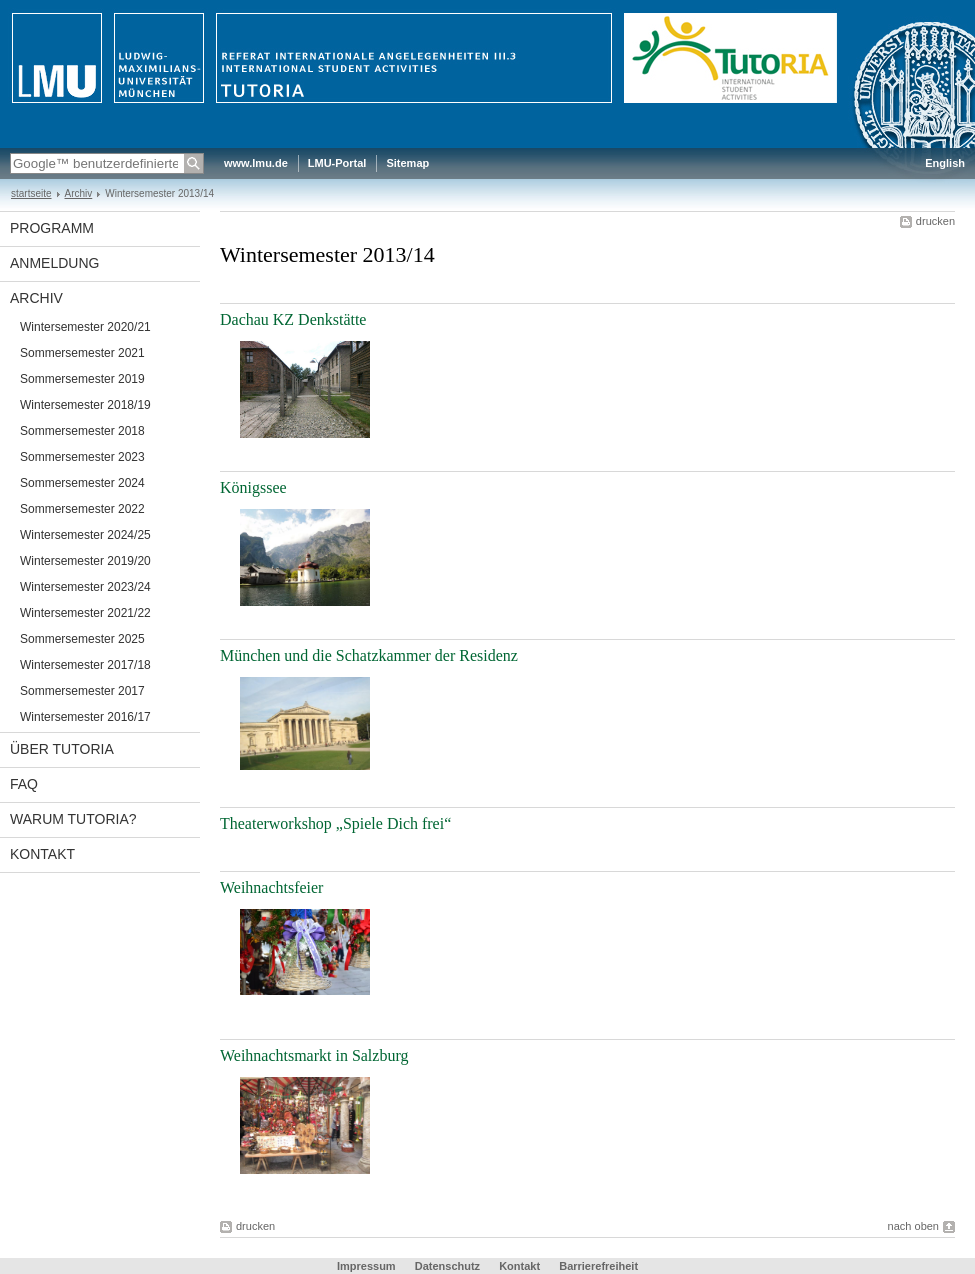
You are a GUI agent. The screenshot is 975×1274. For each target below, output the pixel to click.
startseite (31, 193)
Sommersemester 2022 (82, 509)
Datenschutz (447, 1266)
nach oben (913, 1226)
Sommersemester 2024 (82, 483)
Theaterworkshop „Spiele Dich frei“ (335, 823)
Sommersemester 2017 (82, 691)
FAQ (24, 784)
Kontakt (42, 854)
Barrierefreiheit (598, 1266)
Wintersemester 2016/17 (85, 717)
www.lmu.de (256, 163)
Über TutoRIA (62, 749)
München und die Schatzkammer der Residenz (369, 655)
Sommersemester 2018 (82, 431)
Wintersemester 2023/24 (85, 587)
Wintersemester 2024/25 (85, 535)
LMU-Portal (337, 163)
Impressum (366, 1266)
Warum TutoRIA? (73, 819)
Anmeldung (54, 263)
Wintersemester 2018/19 (85, 405)
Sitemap (407, 163)
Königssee (253, 487)
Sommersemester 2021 (82, 353)
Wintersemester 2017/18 (85, 665)
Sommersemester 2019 (82, 379)
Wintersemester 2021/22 (85, 613)
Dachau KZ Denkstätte (293, 319)
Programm (52, 228)
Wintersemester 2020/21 (85, 327)
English (945, 163)
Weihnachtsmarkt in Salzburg (314, 1055)
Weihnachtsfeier (271, 887)
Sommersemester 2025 (82, 639)
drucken (935, 221)
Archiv (79, 193)
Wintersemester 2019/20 (85, 561)
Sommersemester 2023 (82, 457)
